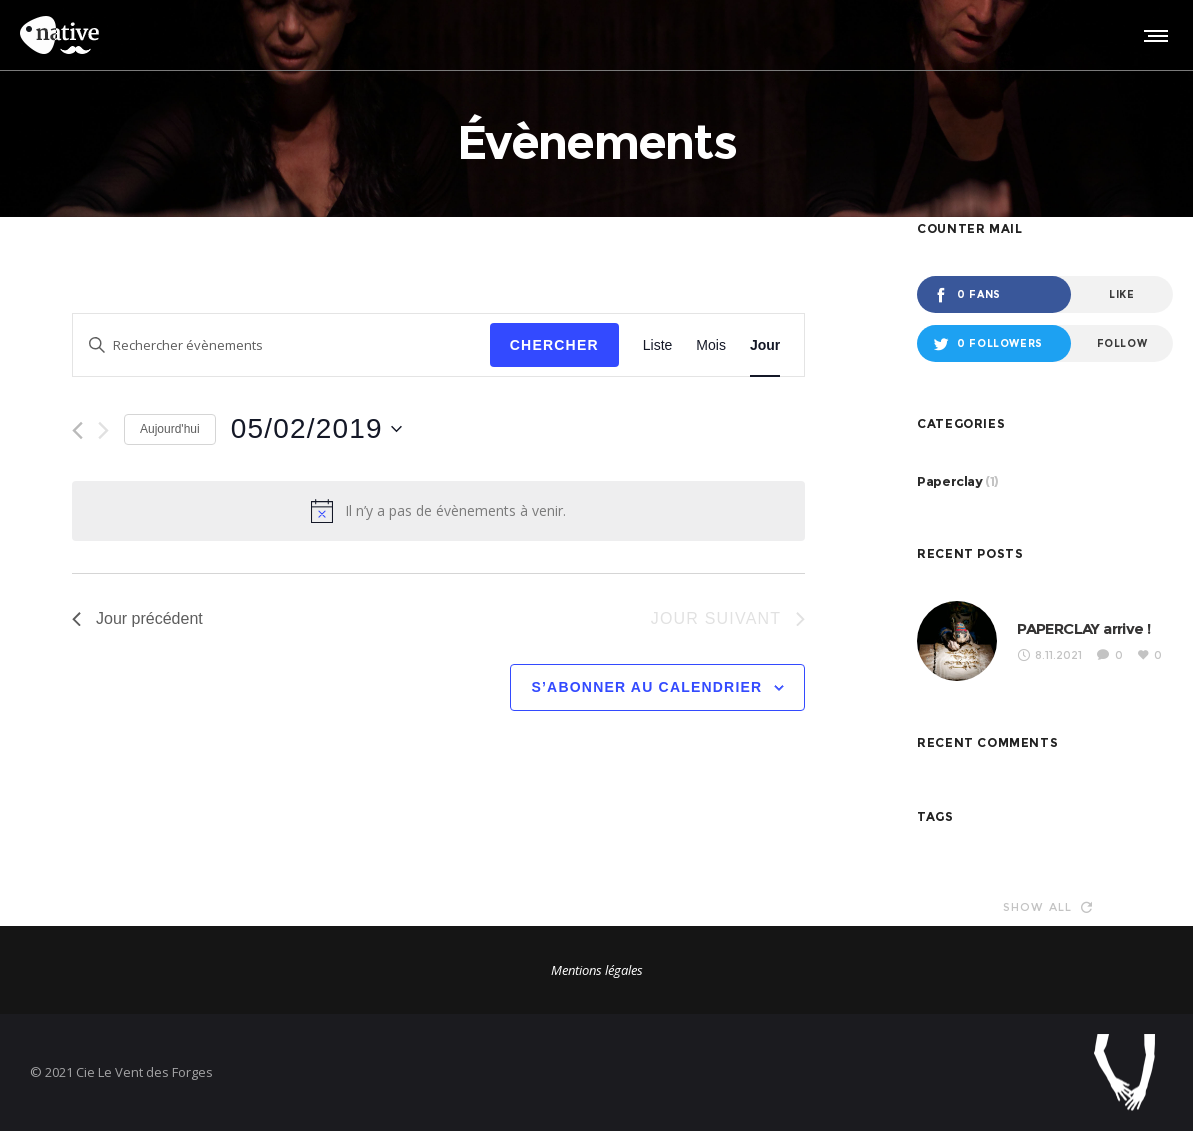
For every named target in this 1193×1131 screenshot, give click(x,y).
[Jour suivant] (103, 430)
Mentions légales (597, 970)
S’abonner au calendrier (646, 687)
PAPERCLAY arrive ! (1083, 628)
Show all (1048, 907)
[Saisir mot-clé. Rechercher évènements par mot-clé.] (281, 345)
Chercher (554, 345)
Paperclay (949, 481)
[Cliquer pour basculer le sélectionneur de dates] (316, 429)
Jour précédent (137, 618)
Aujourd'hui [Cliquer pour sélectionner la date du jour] (170, 429)
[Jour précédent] (77, 430)
